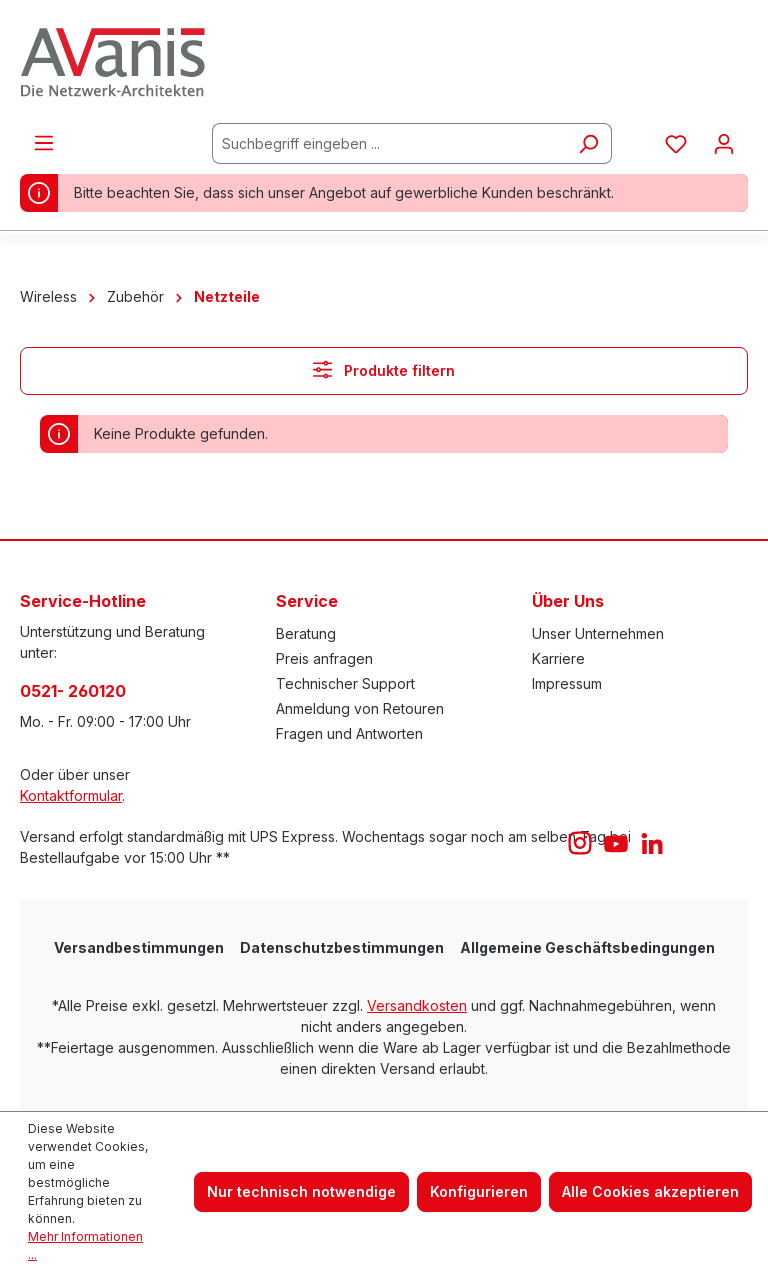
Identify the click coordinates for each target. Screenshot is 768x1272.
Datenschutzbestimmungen (342, 947)
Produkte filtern (384, 369)
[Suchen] (588, 143)
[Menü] (44, 143)
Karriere (558, 658)
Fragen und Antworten (349, 733)
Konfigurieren (479, 1191)
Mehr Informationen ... (85, 1245)
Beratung (306, 633)
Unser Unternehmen (598, 633)
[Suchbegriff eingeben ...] (389, 143)
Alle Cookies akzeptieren (650, 1191)
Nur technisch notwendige (301, 1191)
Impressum (567, 683)
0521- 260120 (73, 691)
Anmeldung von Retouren (360, 708)
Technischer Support (345, 683)
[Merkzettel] (676, 144)
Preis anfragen (324, 658)
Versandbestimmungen (139, 947)
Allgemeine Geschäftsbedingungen (587, 947)
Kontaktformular (71, 795)
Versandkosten (417, 1005)
